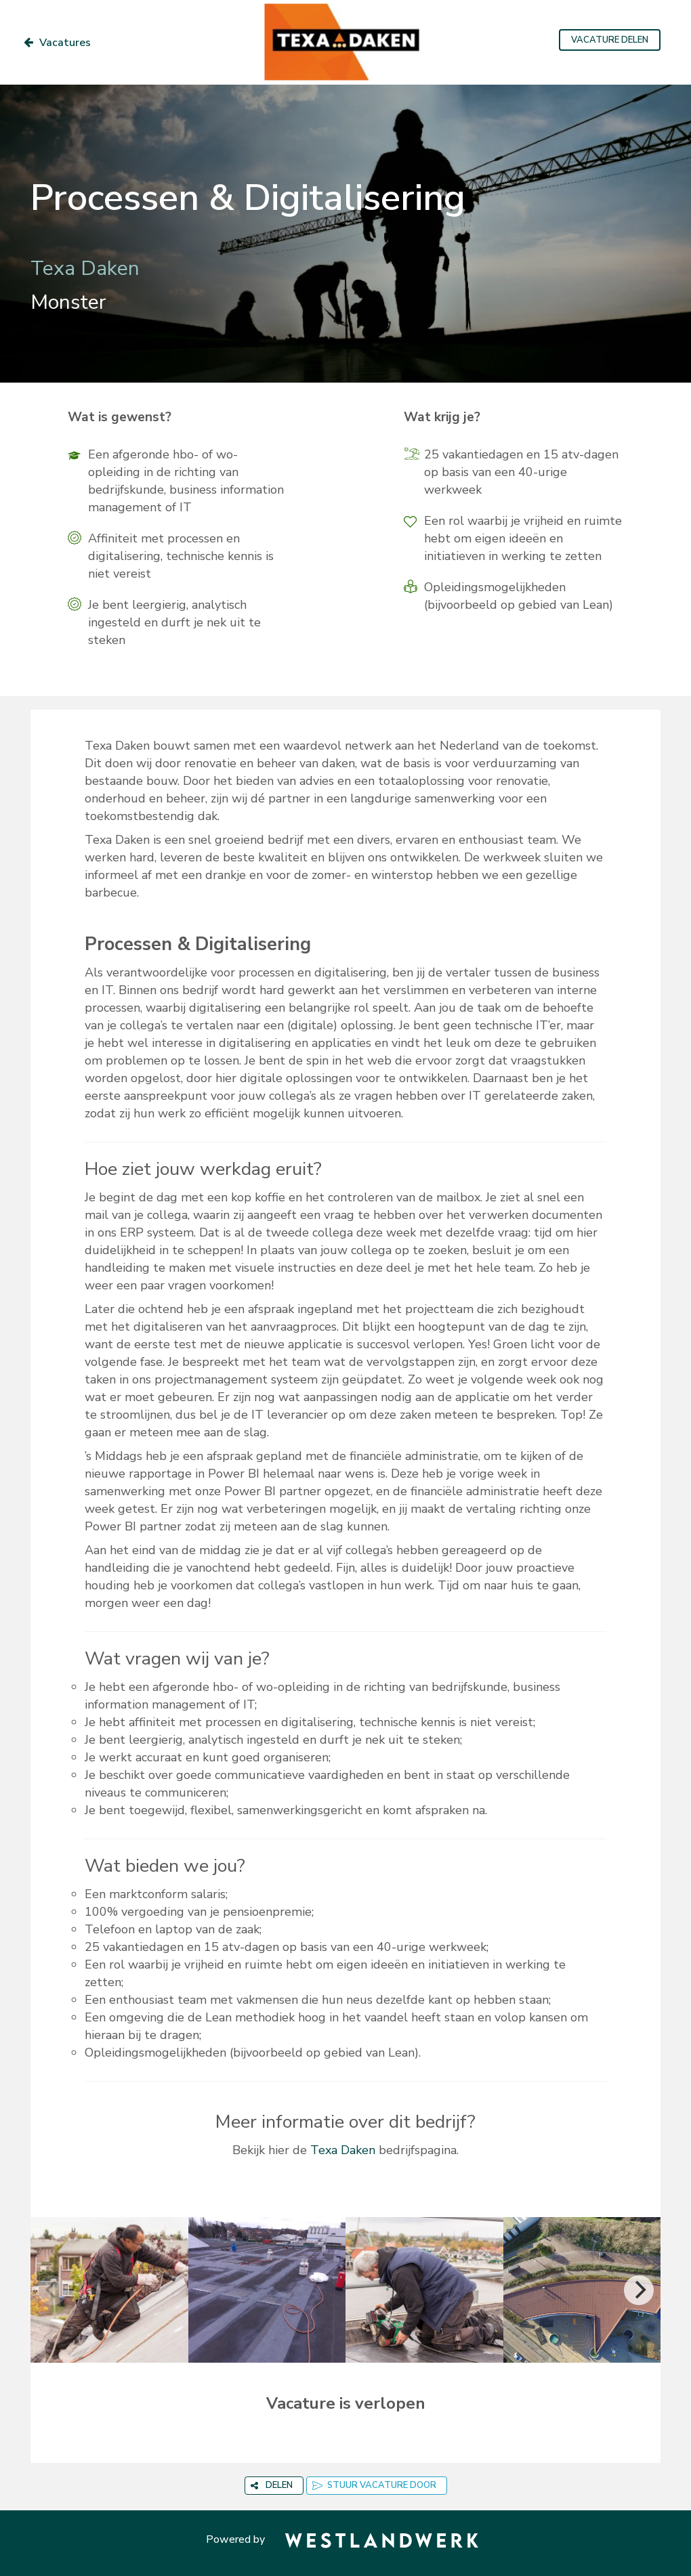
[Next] (639, 2290)
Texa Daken (342, 2150)
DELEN (272, 2485)
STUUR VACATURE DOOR (374, 2485)
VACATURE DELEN (609, 40)
